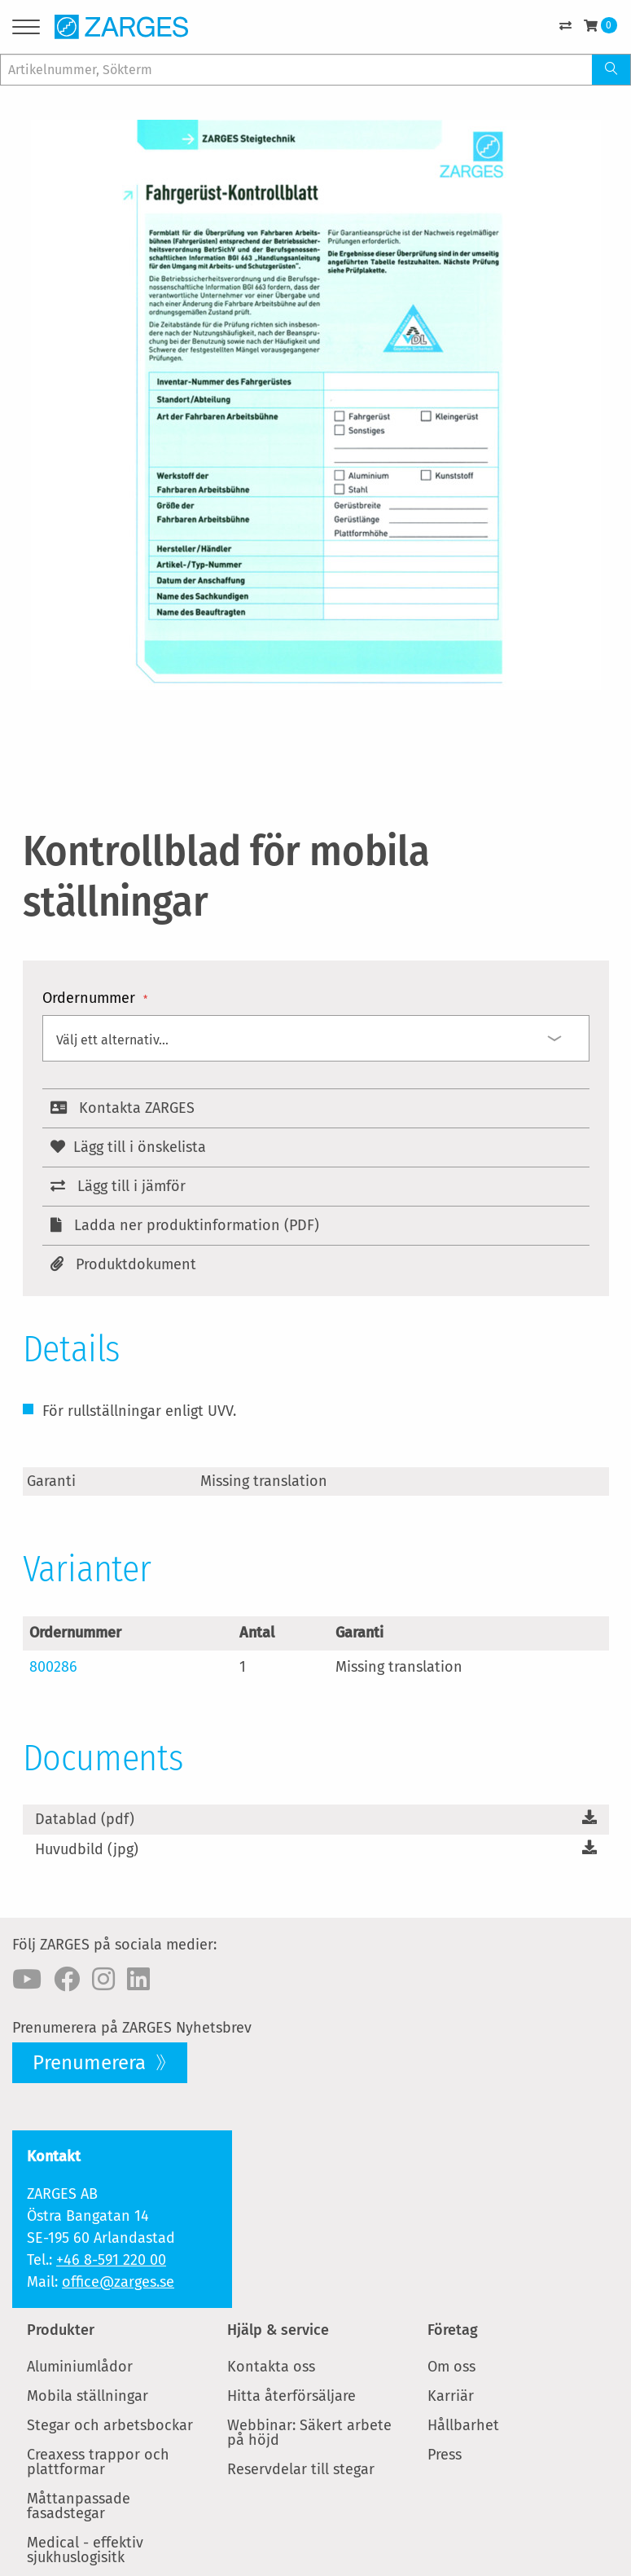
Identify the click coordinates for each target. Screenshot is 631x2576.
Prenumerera (92, 2062)
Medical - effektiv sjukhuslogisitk (85, 2550)
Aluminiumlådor (80, 2367)
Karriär (450, 2396)
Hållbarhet (463, 2425)
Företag (452, 2330)
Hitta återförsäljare (291, 2396)
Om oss (451, 2367)
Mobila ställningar (87, 2396)
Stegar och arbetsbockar (110, 2425)
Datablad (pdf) (84, 1819)
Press (444, 2455)
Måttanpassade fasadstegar (78, 2506)
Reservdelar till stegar (301, 2469)
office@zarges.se (118, 2282)
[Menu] (26, 30)
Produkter (60, 2330)
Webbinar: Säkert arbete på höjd (309, 2432)
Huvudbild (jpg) (86, 1849)
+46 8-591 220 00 (111, 2260)
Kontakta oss (271, 2367)
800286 (53, 1667)
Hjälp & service (278, 2330)
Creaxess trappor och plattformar (98, 2462)
